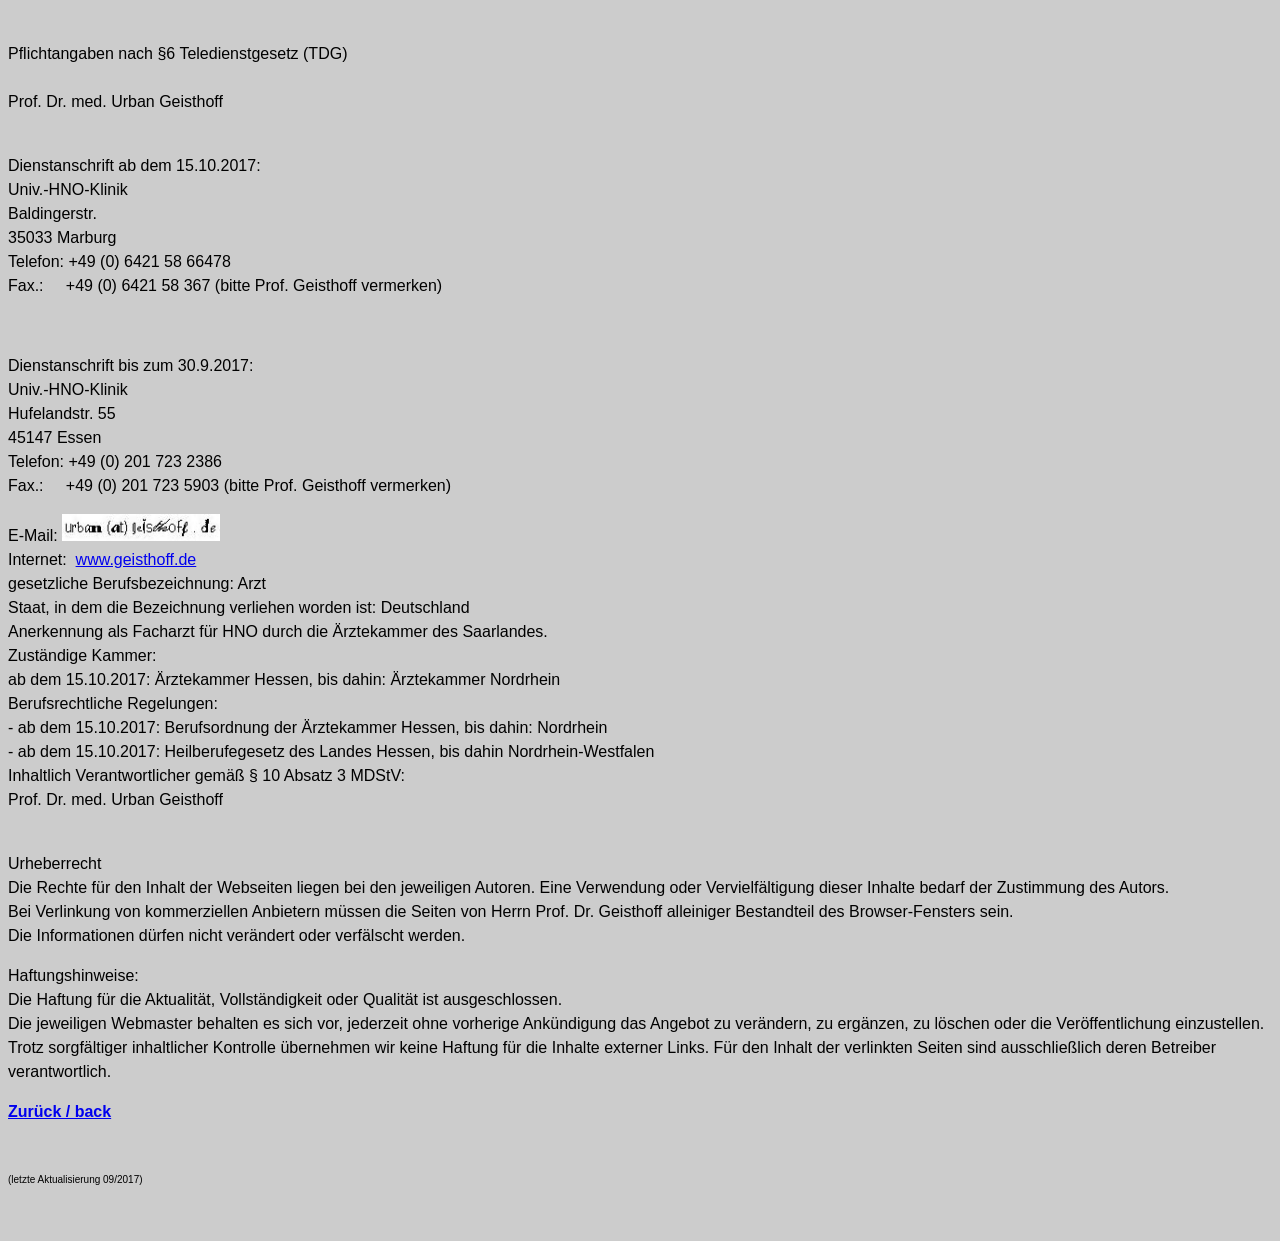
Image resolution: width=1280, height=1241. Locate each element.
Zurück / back (59, 1111)
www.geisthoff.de (136, 559)
